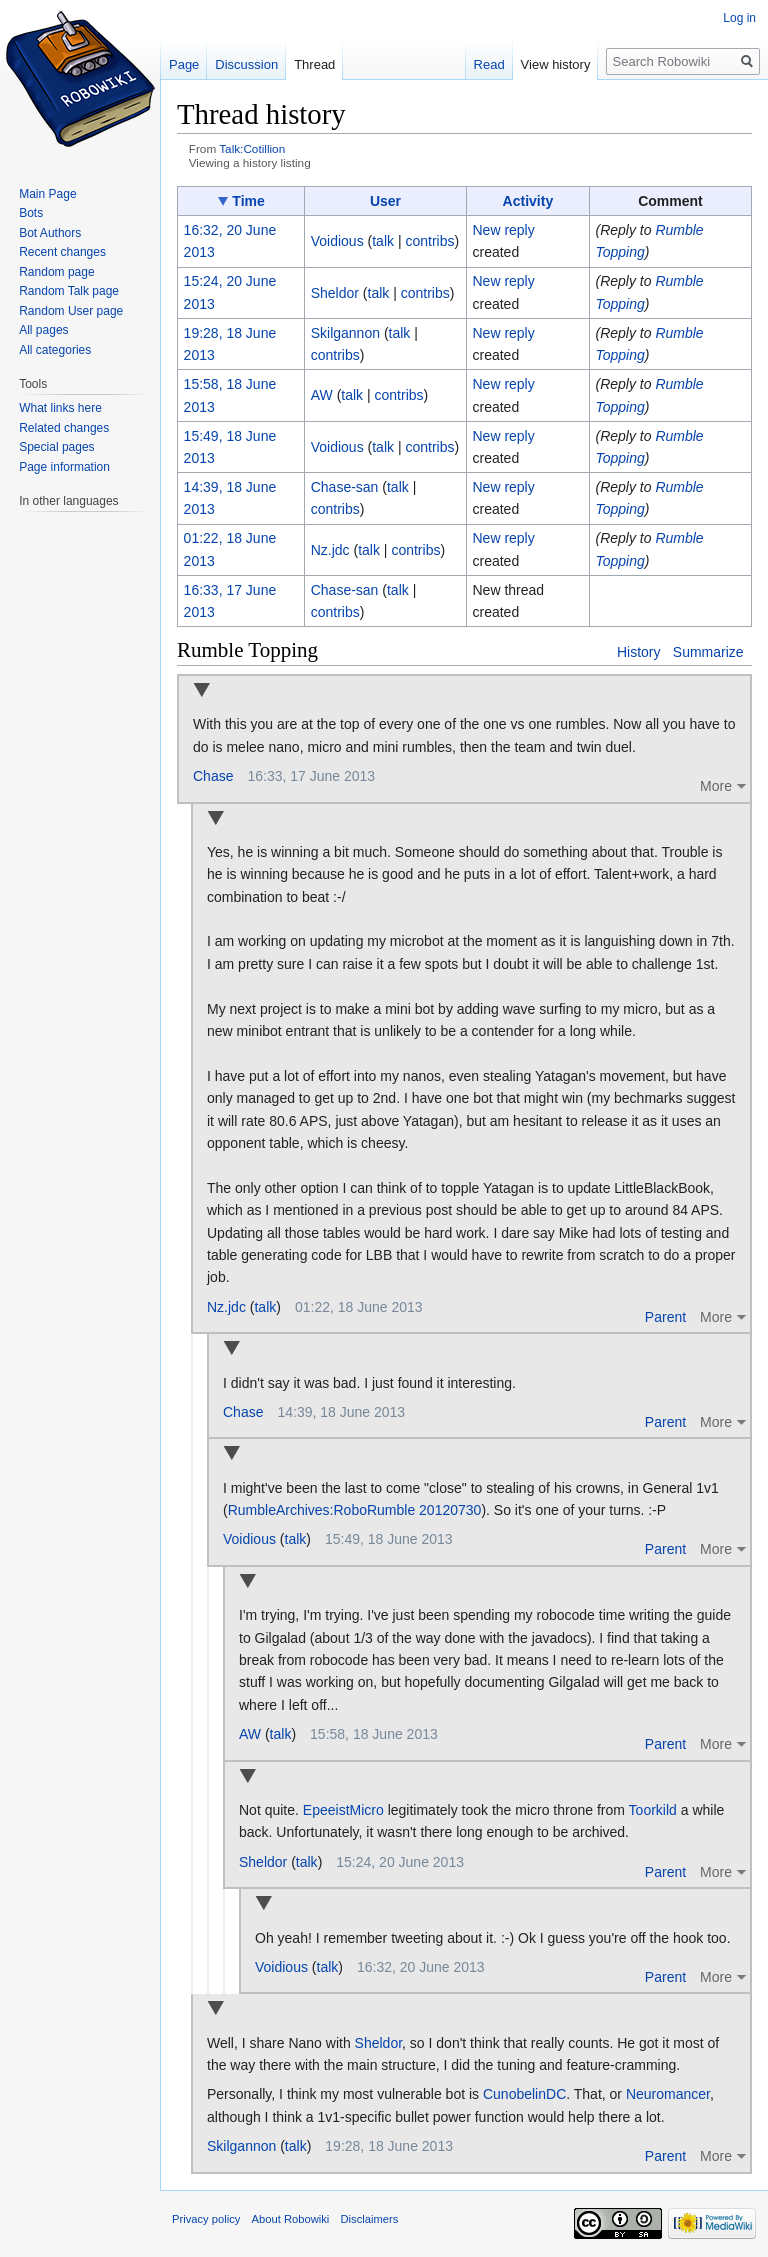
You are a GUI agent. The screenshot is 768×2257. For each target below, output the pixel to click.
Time (248, 201)
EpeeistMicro (343, 1810)
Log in (739, 18)
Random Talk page (69, 291)
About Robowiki (291, 2219)
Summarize (708, 652)
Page (184, 64)
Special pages (56, 447)
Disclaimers (370, 2219)
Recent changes (62, 252)
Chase (213, 776)
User (385, 201)
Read (489, 64)
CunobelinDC (524, 2094)
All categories (55, 350)
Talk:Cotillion (252, 148)
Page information (64, 467)
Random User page (71, 311)
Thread (314, 64)
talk (383, 241)
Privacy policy (206, 2219)
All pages (43, 330)
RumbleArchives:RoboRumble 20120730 (355, 1510)
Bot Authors (50, 233)
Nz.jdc (226, 1307)
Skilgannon (241, 2146)
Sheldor (263, 1862)
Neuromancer (668, 2094)
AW (250, 1734)
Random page (56, 272)
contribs (429, 241)
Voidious (249, 1539)
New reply (503, 230)
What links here (60, 408)
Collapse (201, 691)
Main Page (47, 194)
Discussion (246, 64)
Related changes (64, 428)
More (716, 786)
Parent (665, 1317)
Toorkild (653, 1810)
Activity (528, 201)
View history (556, 64)
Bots (31, 213)
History (639, 652)
